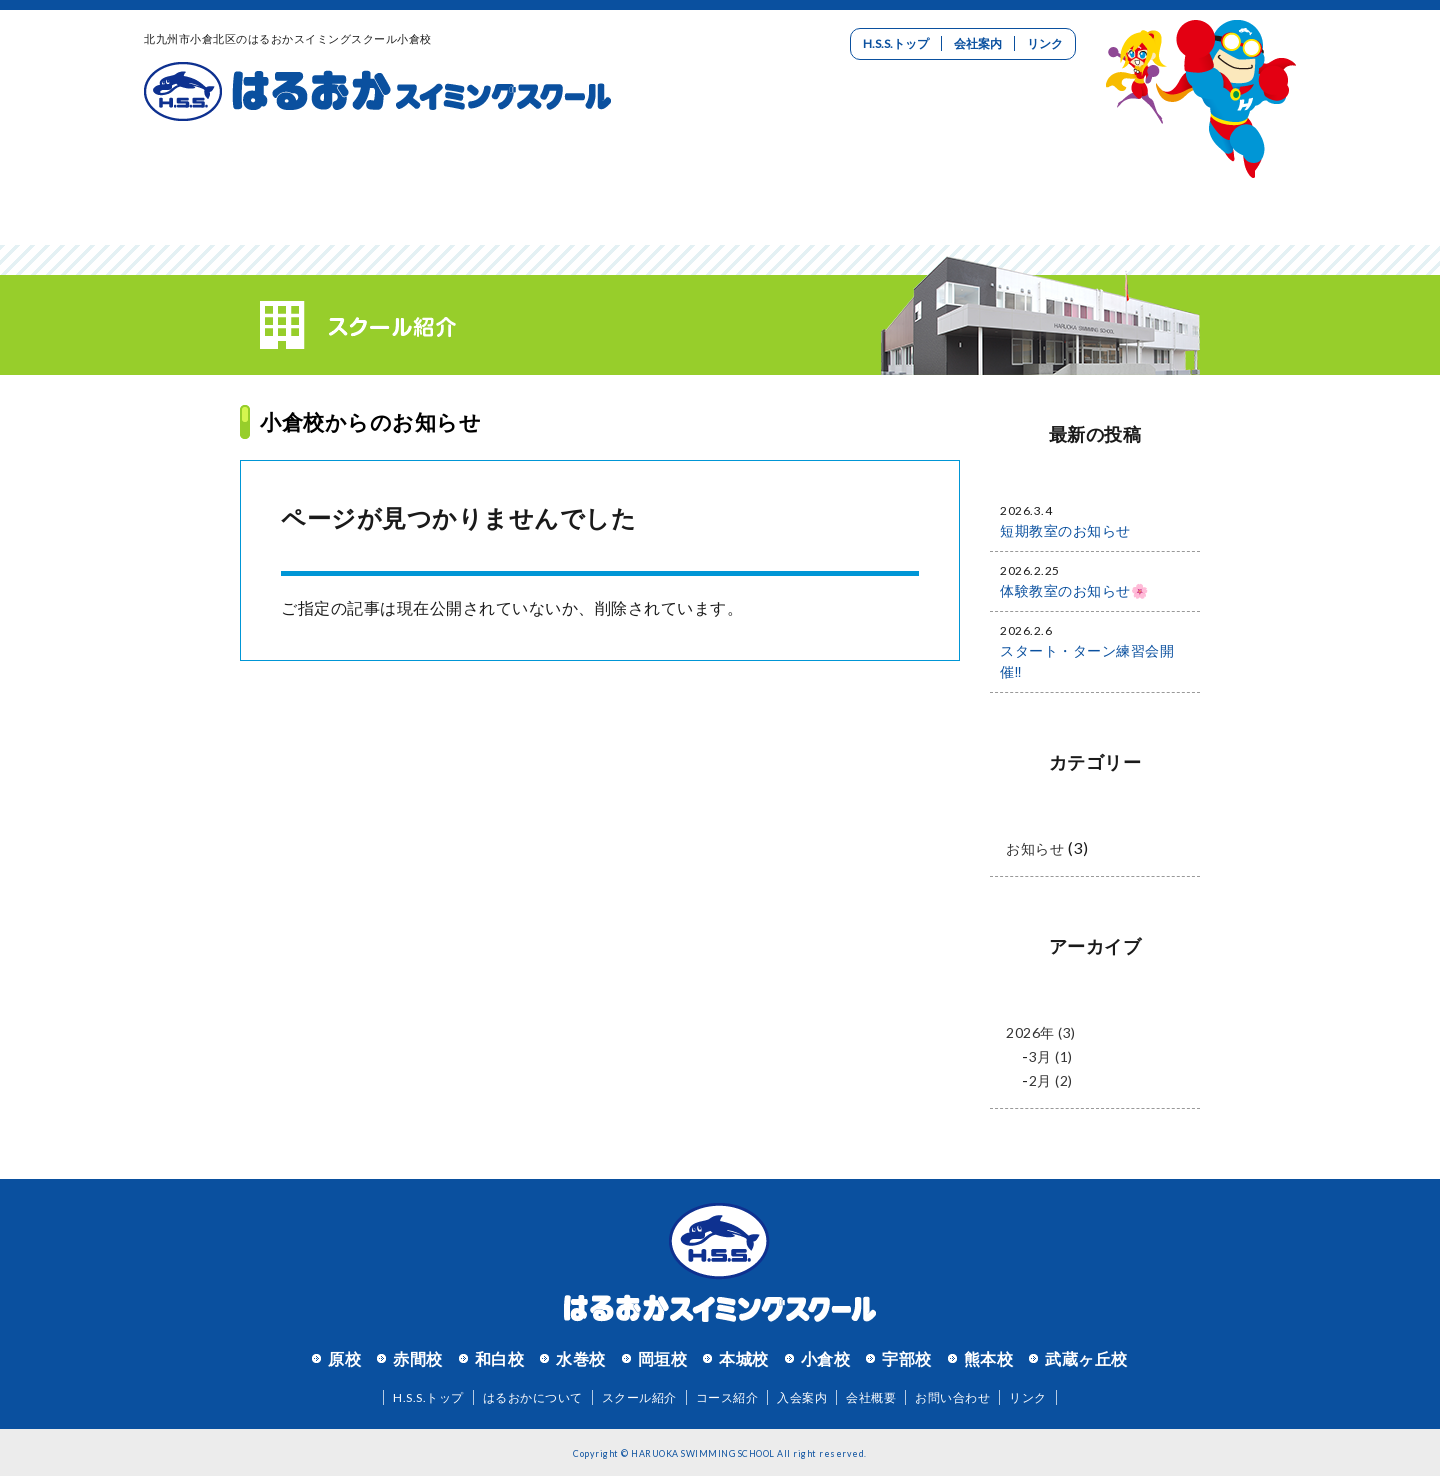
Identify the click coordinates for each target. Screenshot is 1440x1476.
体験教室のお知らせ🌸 (1074, 590)
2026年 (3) (1041, 1032)
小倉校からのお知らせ (370, 421)
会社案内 (978, 43)
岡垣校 (663, 1358)
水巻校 (581, 1358)
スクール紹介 (432, 185)
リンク (1045, 43)
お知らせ (1035, 848)
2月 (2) (1051, 1080)
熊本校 (989, 1358)
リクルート (1008, 185)
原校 (344, 1358)
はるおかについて (240, 185)
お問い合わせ (1200, 185)
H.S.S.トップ (896, 43)
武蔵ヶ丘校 (1086, 1358)
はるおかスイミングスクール (377, 92)
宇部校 (907, 1358)
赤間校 (418, 1358)
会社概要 (871, 1397)
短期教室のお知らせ (1065, 530)
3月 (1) (1051, 1056)
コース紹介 (624, 185)
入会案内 (816, 185)
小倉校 (826, 1358)
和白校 (500, 1358)
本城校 (744, 1358)
